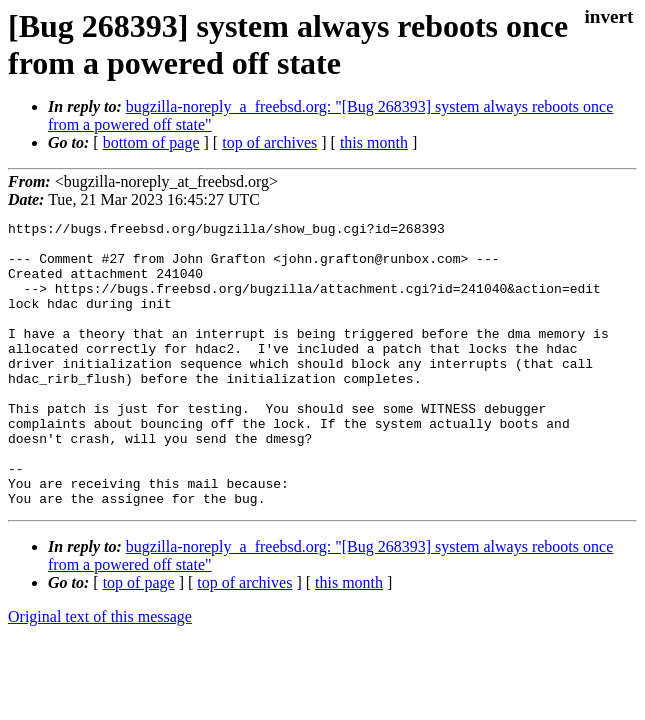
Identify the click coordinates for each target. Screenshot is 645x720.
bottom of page (151, 142)
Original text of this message (100, 673)
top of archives (269, 142)
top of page (139, 639)
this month (374, 142)
